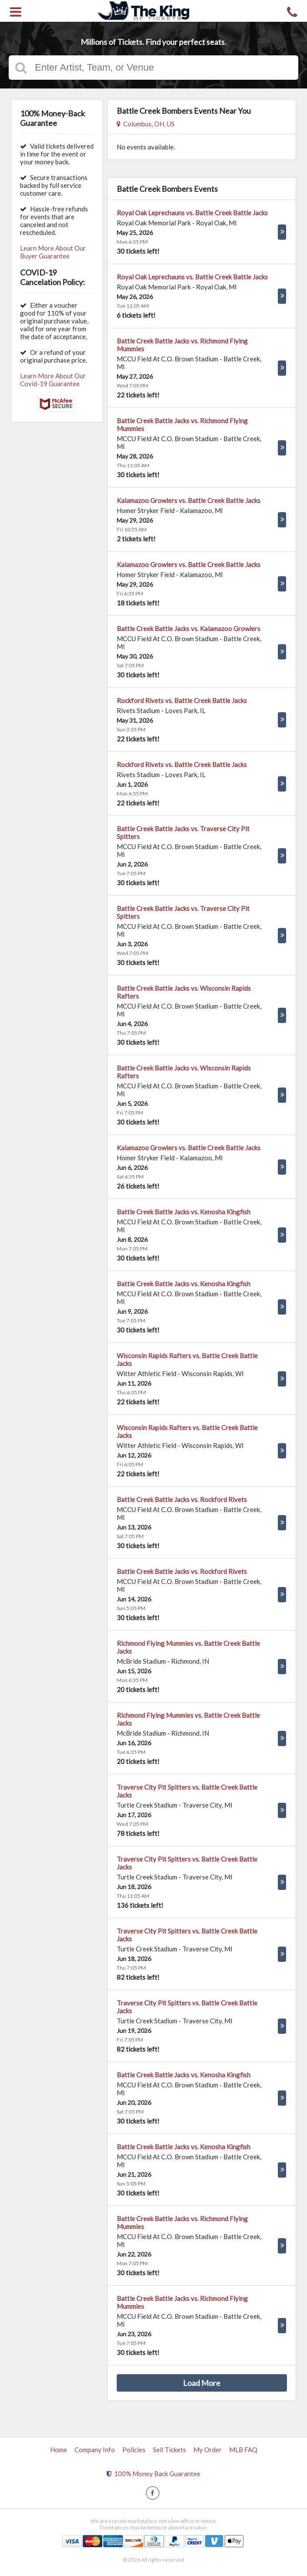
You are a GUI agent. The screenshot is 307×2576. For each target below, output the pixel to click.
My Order (207, 2450)
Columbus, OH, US (146, 124)
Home (58, 2450)
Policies (133, 2450)
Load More (201, 2383)
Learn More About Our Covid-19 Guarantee (53, 379)
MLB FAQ (243, 2450)
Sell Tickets (169, 2450)
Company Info (94, 2450)
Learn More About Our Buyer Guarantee (53, 252)
